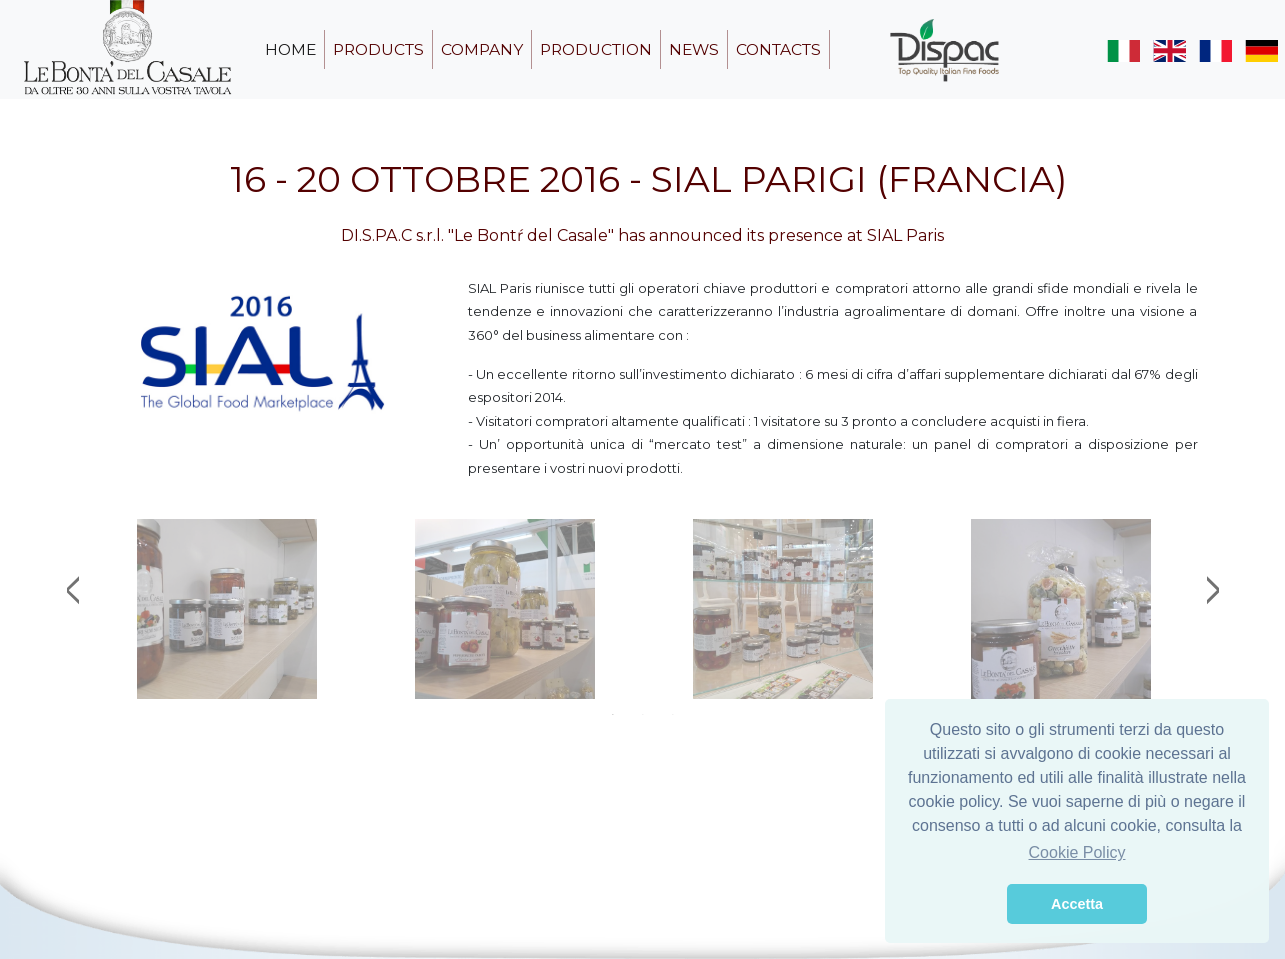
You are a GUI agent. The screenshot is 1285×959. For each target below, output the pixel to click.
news (694, 49)
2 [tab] (643, 714)
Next (1213, 590)
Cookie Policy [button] (1077, 852)
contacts (778, 49)
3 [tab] (673, 714)
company (482, 49)
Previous (73, 590)
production (596, 49)
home (290, 49)
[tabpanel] (227, 609)
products (378, 49)
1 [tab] (613, 714)
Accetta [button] (1077, 904)
